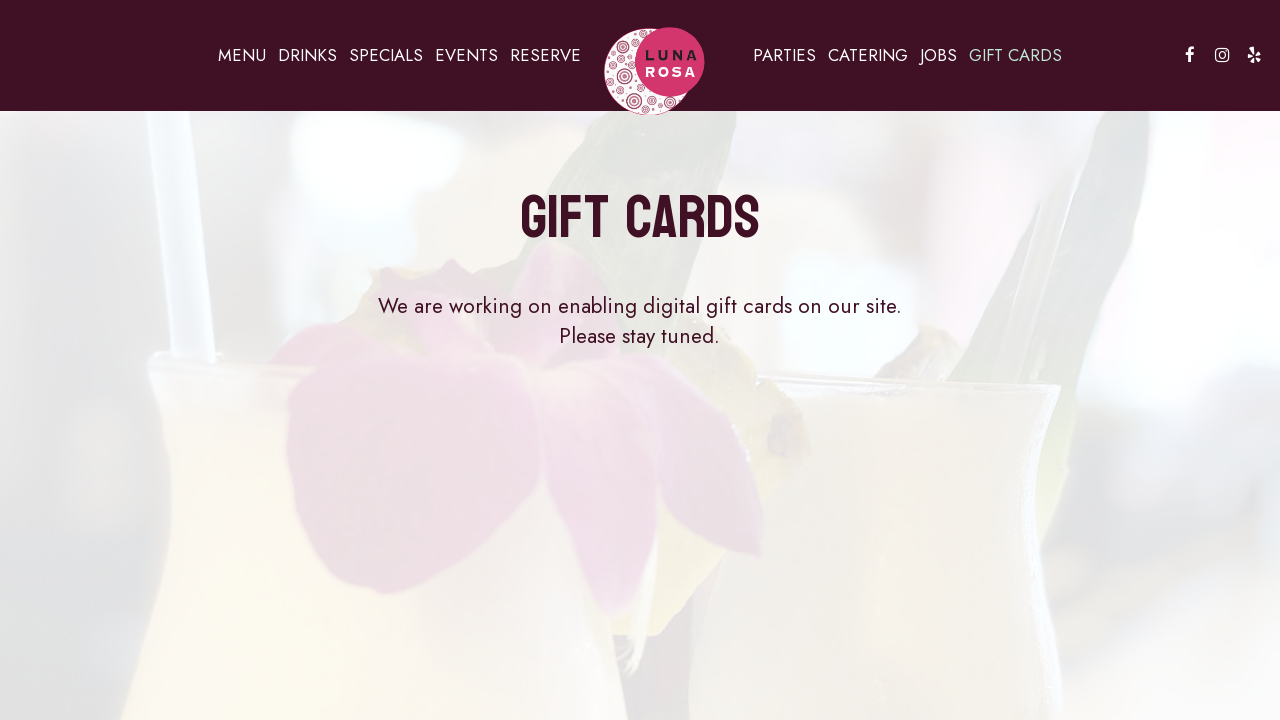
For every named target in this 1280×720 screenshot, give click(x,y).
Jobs (938, 55)
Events (466, 55)
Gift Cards (1015, 55)
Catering (868, 55)
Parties (784, 55)
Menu (242, 55)
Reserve (545, 55)
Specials (386, 55)
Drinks (307, 55)
